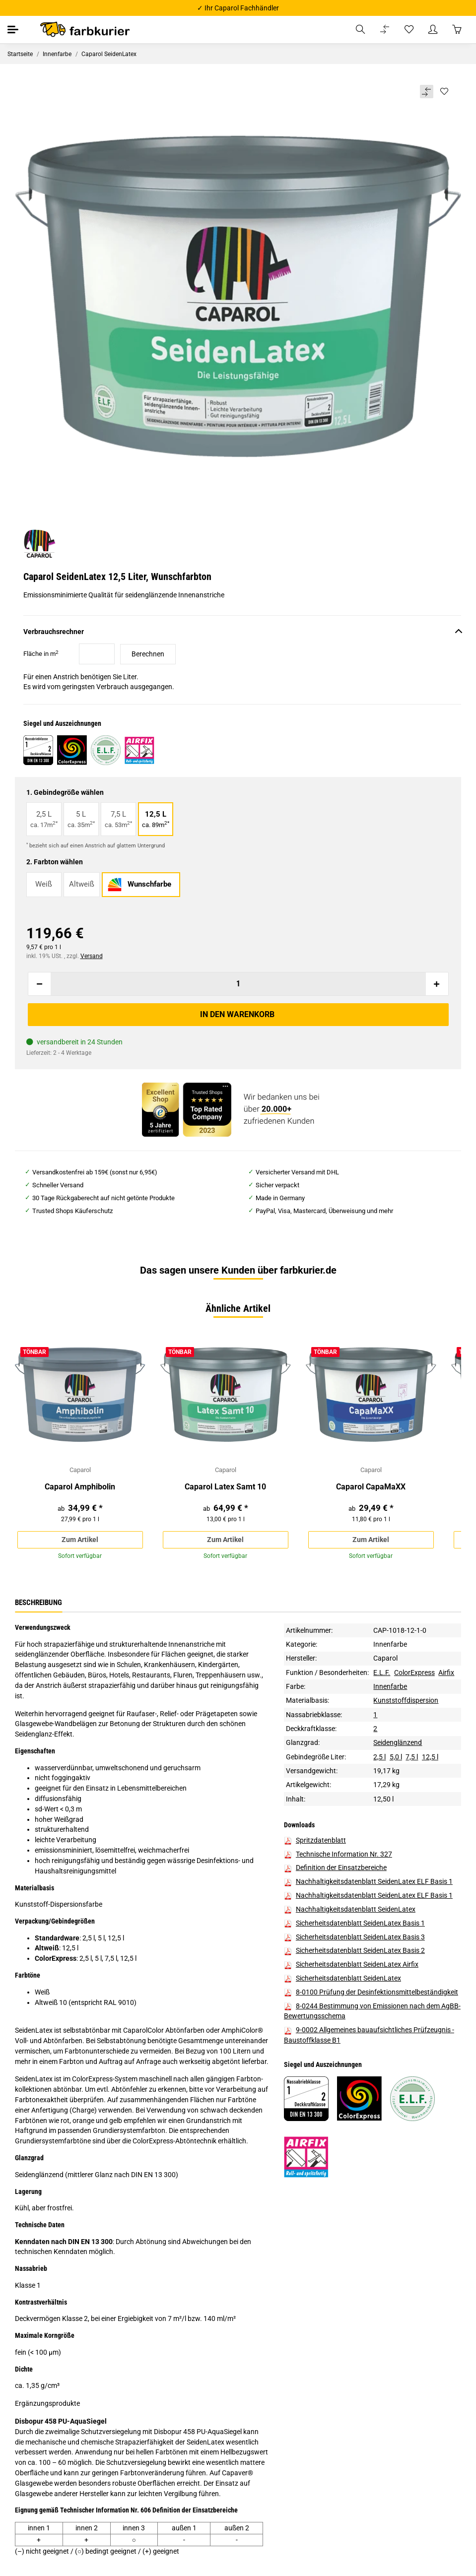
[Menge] (238, 983)
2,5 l (379, 1759)
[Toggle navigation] (13, 29)
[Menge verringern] (39, 983)
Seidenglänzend (397, 1744)
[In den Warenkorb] (238, 1014)
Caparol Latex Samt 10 (225, 1487)
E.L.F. (381, 1674)
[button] (360, 29)
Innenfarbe (390, 1646)
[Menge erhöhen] (436, 983)
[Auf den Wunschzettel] (444, 92)
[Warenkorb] (457, 29)
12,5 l (430, 1759)
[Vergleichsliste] (384, 29)
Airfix (446, 1674)
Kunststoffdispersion (405, 1703)
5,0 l (396, 1759)
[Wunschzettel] (409, 29)
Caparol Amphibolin (80, 1487)
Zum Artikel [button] (80, 1540)
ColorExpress (414, 1674)
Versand (91, 956)
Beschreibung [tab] (38, 1604)
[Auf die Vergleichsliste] (426, 91)
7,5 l (412, 1759)
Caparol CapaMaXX (371, 1487)
